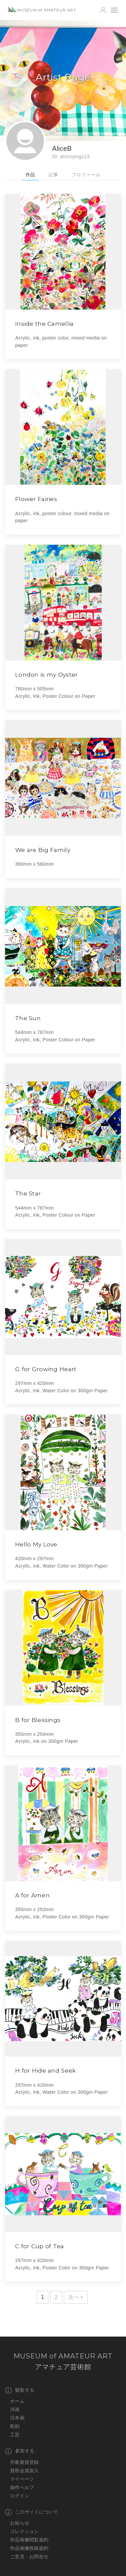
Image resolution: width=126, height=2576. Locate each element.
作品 (30, 174)
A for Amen (32, 1895)
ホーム (17, 2401)
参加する (19, 2451)
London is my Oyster (46, 674)
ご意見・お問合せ (29, 2556)
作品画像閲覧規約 (29, 2539)
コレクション (24, 2531)
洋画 (15, 2409)
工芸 (15, 2434)
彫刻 (15, 2426)
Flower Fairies (36, 498)
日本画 (17, 2418)
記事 (53, 174)
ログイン (19, 2495)
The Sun (28, 1018)
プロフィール (86, 174)
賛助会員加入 (24, 2470)
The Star (28, 1193)
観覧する (19, 2390)
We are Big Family (42, 849)
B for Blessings (37, 1719)
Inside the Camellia (44, 323)
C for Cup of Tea (39, 2246)
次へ (73, 2297)
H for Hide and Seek (45, 2070)
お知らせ (19, 2523)
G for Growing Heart (45, 1368)
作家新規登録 (24, 2462)
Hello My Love (36, 1544)
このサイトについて (31, 2512)
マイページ (22, 2479)
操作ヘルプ (22, 2487)
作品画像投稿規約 (29, 2548)
